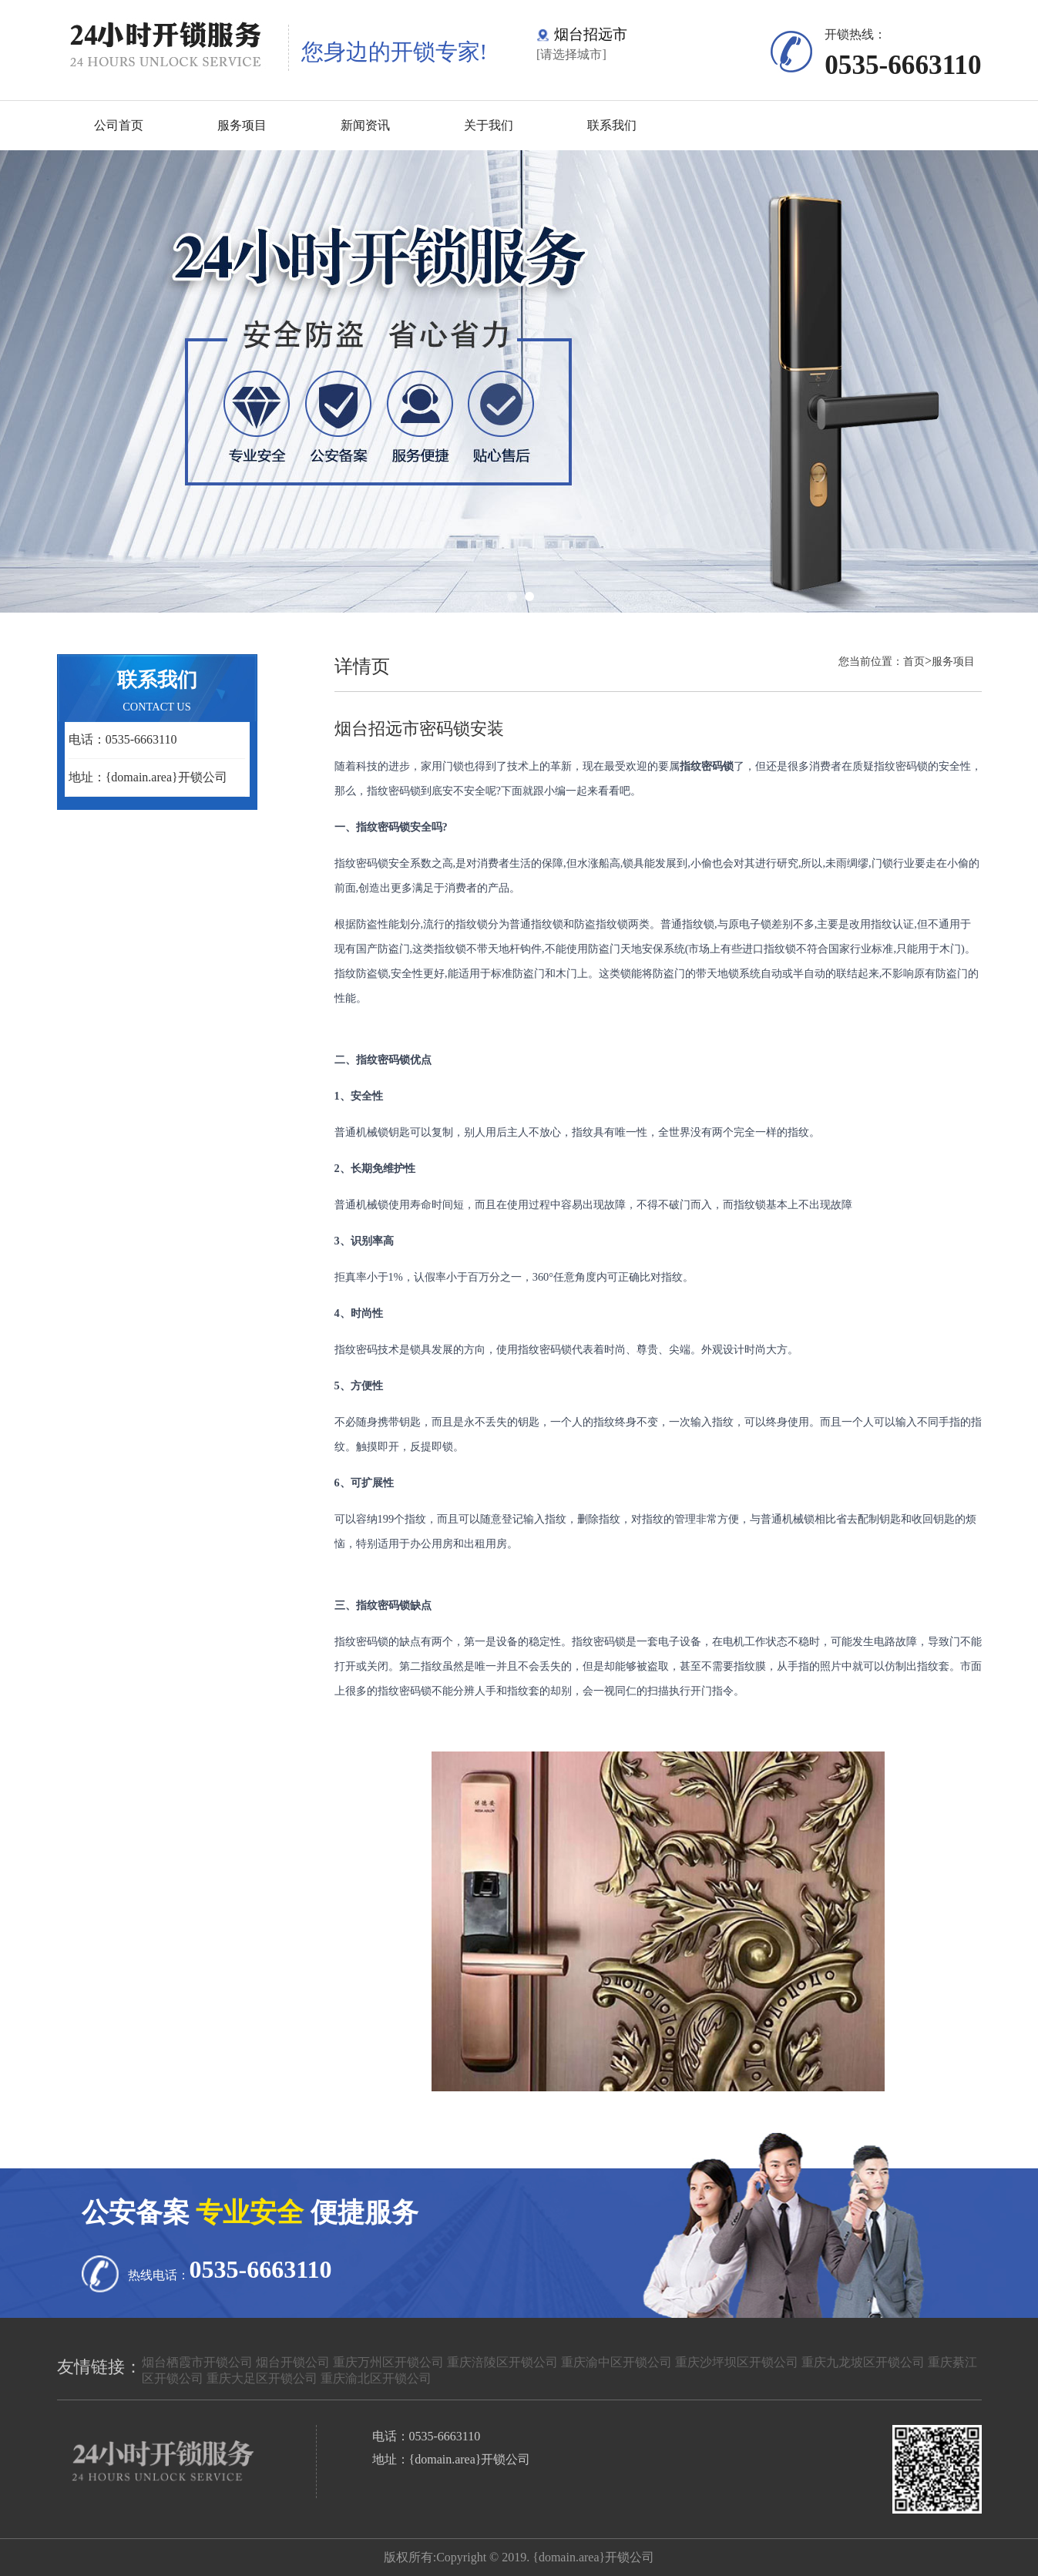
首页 (914, 661)
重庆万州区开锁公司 (388, 2362)
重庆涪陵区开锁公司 (502, 2362)
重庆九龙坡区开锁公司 (863, 2362)
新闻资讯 (365, 125)
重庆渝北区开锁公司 (376, 2378)
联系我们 (612, 125)
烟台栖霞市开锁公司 (197, 2362)
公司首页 (118, 125)
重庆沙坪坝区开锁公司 (736, 2362)
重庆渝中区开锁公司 (616, 2362)
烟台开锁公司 (293, 2362)
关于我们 (488, 125)
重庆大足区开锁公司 (262, 2378)
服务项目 (242, 125)
